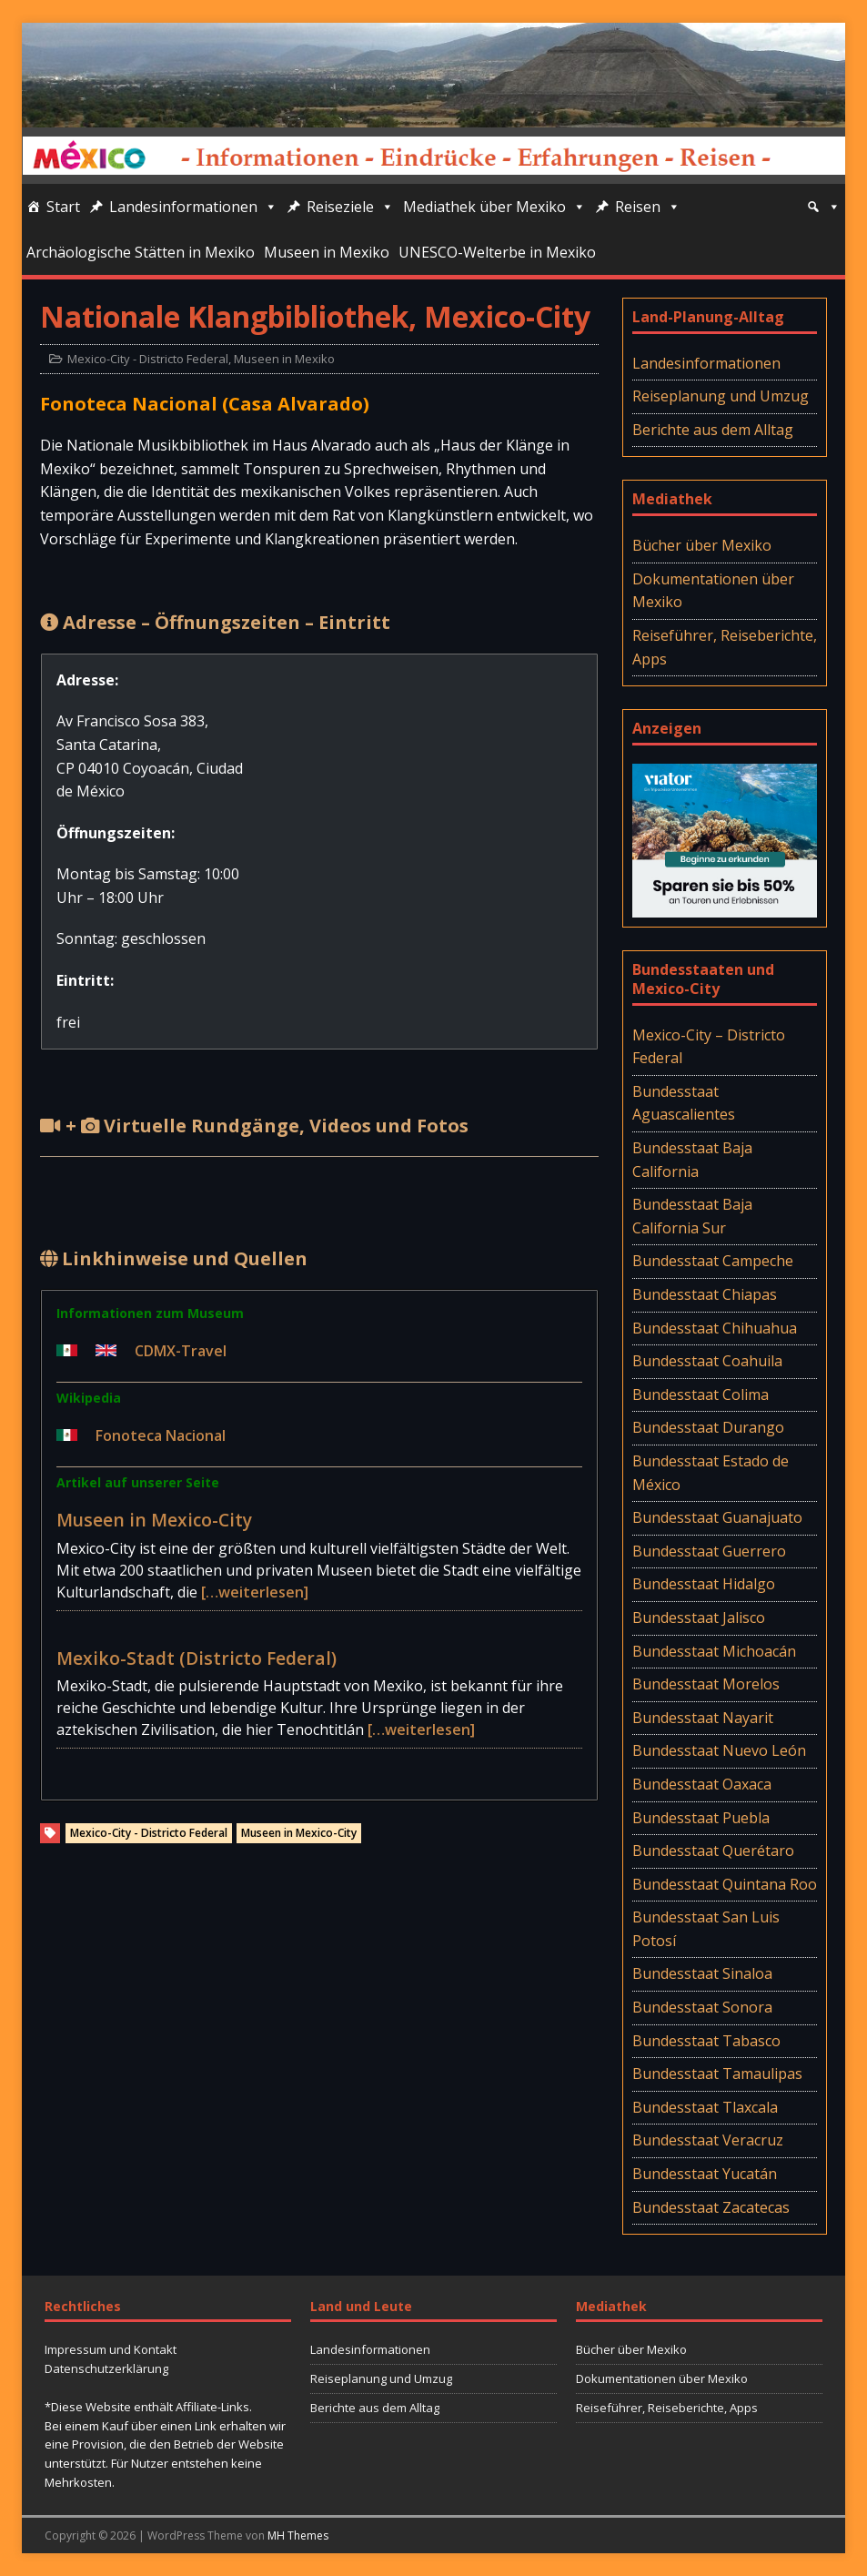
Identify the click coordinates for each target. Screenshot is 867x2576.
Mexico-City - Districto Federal (147, 358)
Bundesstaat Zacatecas (711, 2207)
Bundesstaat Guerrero (709, 1551)
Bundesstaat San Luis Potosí (706, 1929)
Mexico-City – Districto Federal (708, 1047)
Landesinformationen (193, 206)
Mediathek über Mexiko (494, 206)
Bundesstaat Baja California (692, 1160)
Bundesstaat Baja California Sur (692, 1216)
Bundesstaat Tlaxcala (705, 2107)
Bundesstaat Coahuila (707, 1361)
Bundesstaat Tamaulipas (717, 2074)
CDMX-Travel (181, 1351)
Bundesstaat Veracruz (707, 2140)
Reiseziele (350, 206)
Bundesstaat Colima (700, 1394)
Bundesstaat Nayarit (702, 1718)
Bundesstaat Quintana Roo (724, 1884)
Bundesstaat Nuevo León (719, 1750)
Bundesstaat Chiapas (704, 1294)
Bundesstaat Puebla (701, 1818)
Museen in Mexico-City (154, 1519)
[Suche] (823, 206)
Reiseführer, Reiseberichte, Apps (724, 647)
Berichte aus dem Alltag (712, 430)
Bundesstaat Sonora (702, 2007)
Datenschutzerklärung (106, 2368)
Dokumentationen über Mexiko (713, 591)
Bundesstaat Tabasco (706, 2041)
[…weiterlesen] (254, 1592)
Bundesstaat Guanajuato (717, 1517)
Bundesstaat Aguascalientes (683, 1103)
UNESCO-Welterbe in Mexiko (497, 252)
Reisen (647, 206)
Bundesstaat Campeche (712, 1261)
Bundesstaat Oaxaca (701, 1784)
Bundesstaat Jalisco (698, 1617)
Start (63, 207)
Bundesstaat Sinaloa (702, 1973)
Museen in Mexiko (326, 252)
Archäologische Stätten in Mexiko (140, 252)
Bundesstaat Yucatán (704, 2174)
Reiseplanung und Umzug (720, 396)
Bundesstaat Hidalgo (703, 1584)
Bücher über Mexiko (701, 545)
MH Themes (297, 2535)
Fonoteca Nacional (161, 1435)
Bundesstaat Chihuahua (714, 1328)
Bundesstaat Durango (708, 1427)
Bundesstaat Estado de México (710, 1473)
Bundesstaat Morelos (706, 1684)
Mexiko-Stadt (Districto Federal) (196, 1658)
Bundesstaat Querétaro (713, 1851)
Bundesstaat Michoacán (714, 1651)
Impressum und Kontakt (110, 2349)
